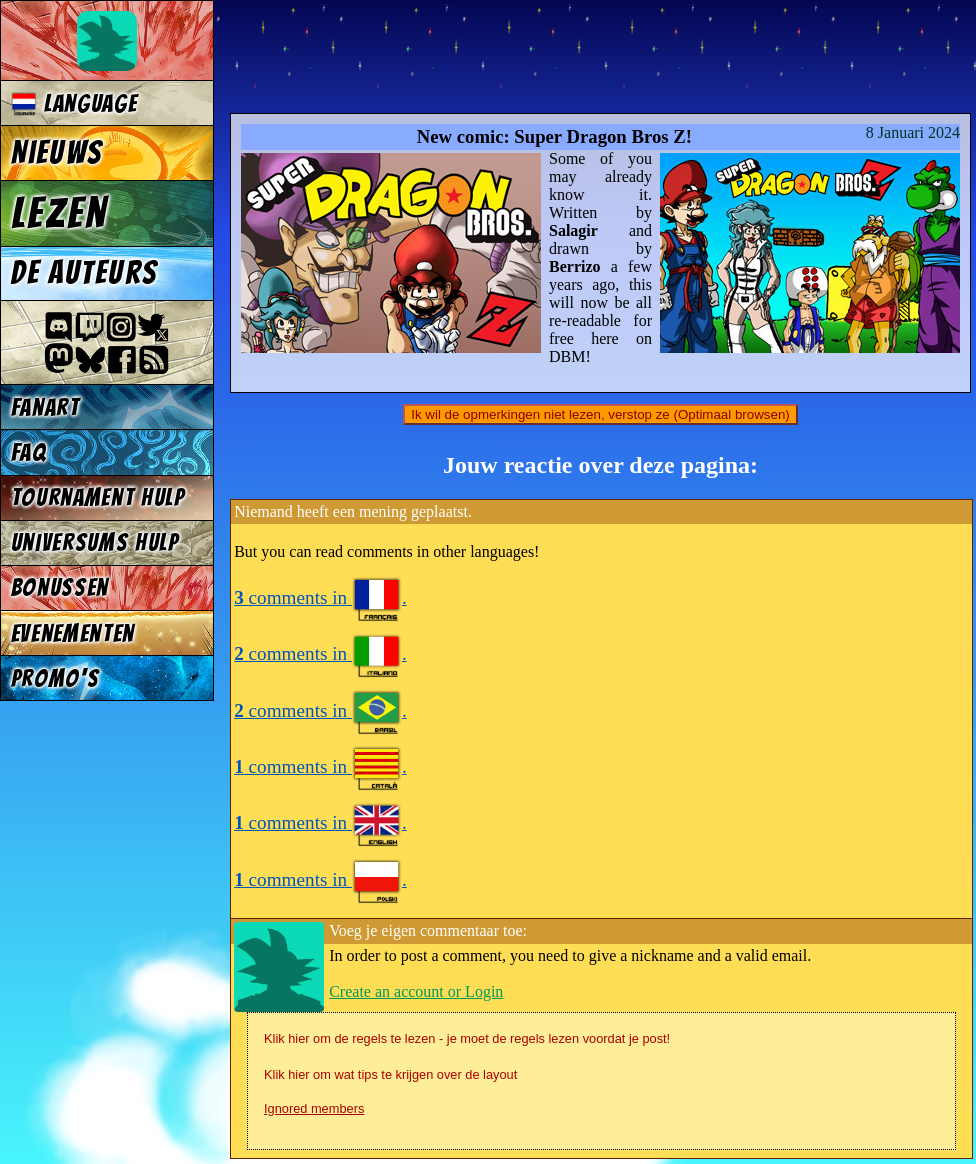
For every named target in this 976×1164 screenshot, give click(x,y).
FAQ (29, 452)
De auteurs (84, 273)
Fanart (45, 407)
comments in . (320, 597)
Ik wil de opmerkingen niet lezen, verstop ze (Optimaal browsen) (600, 414)
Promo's (55, 678)
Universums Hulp (95, 542)
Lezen (59, 213)
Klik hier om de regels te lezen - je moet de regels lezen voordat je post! (467, 1038)
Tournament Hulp (98, 497)
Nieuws (56, 153)
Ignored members (314, 1108)
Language (74, 103)
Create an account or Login (416, 991)
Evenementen (73, 633)
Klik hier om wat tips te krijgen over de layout (390, 1074)
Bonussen (60, 587)
